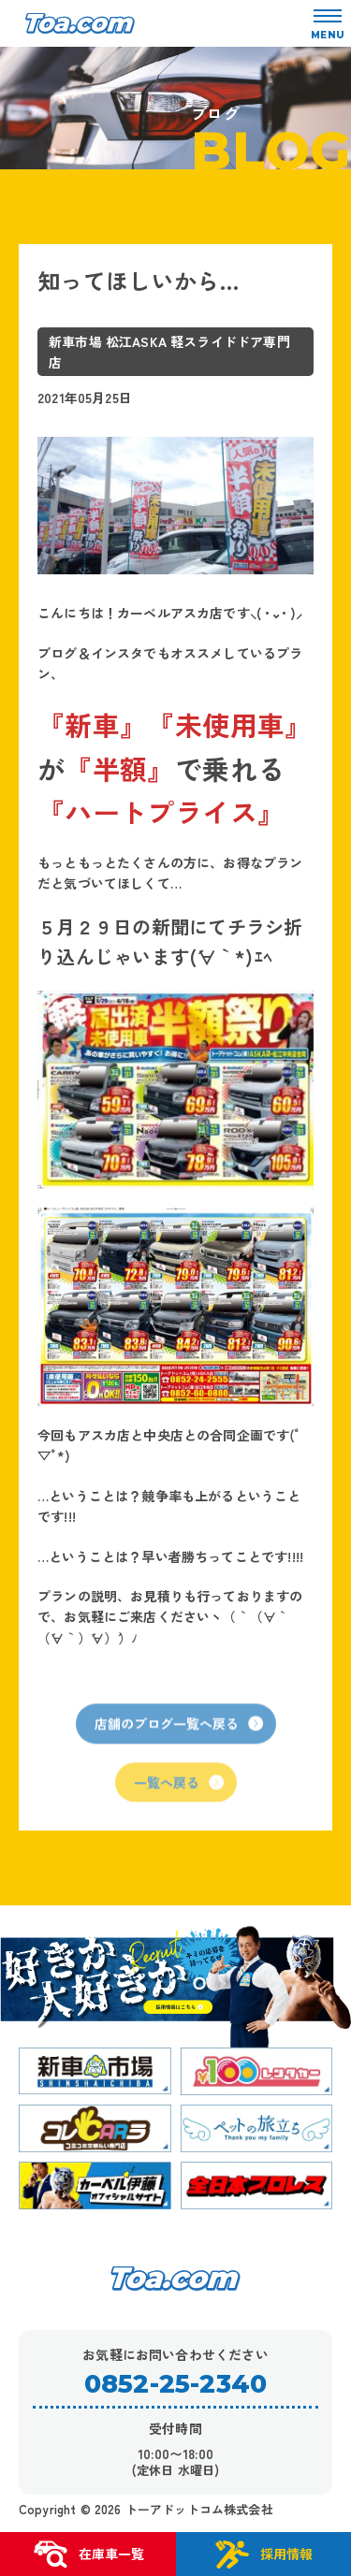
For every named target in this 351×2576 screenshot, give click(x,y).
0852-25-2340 (175, 2383)
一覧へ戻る (179, 1797)
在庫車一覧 (88, 2554)
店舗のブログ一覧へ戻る (179, 1739)
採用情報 (263, 2554)
